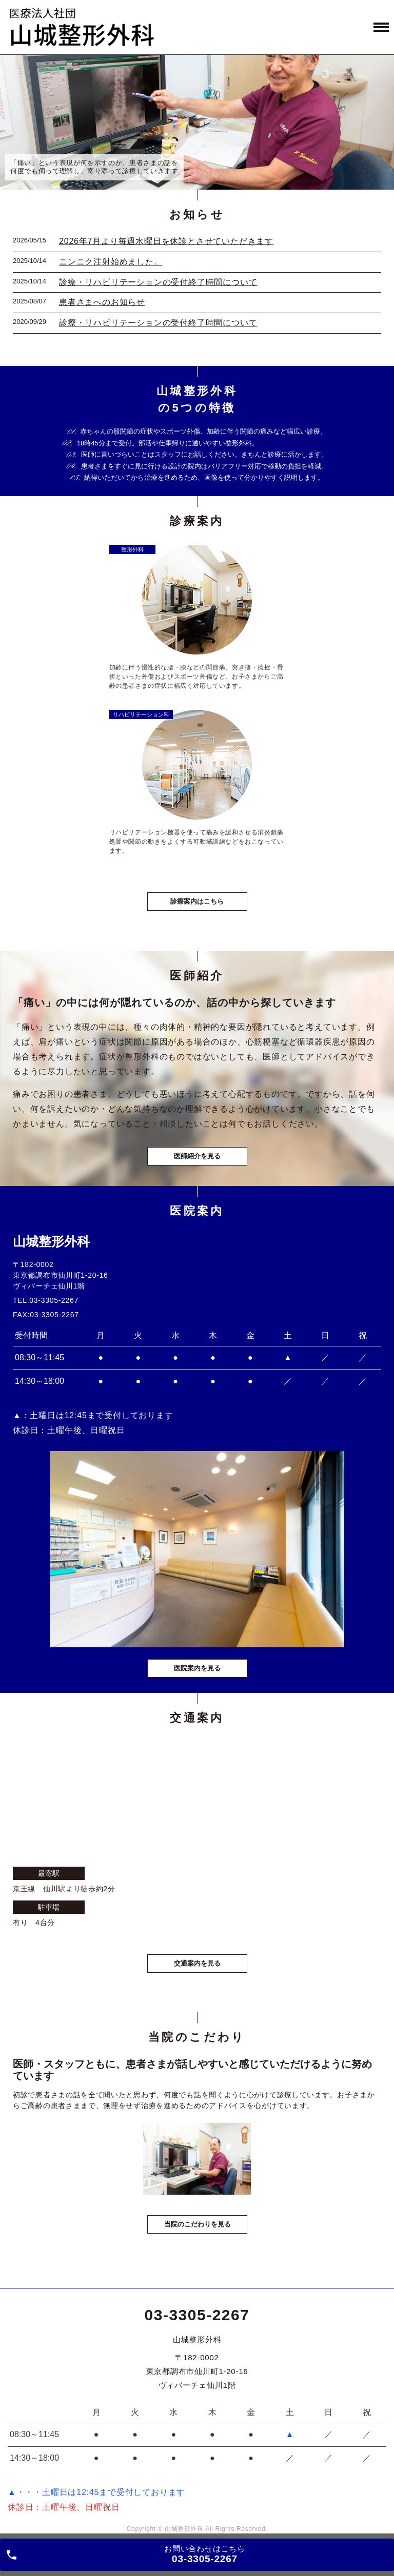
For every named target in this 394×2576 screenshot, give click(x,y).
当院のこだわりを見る (197, 2224)
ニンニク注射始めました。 (111, 261)
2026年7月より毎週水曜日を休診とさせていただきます (166, 241)
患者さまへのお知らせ (102, 302)
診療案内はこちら (197, 901)
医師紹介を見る (197, 1156)
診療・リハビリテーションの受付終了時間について (158, 282)
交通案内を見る (197, 1963)
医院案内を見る (197, 1668)
